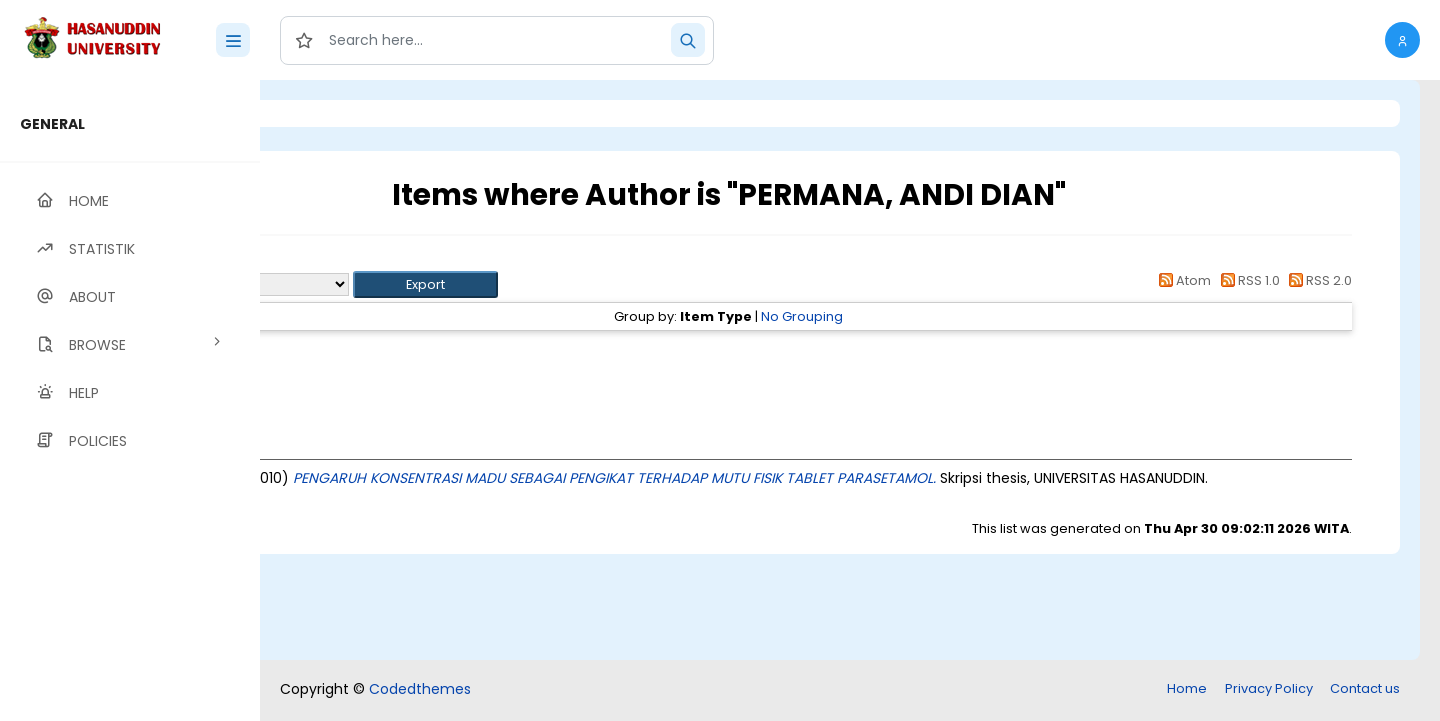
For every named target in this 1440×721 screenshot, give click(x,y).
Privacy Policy (1269, 688)
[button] (1402, 40)
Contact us (1365, 688)
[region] (130, 400)
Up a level (368, 261)
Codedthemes (420, 689)
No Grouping (914, 316)
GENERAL (52, 124)
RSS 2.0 (1317, 280)
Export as (357, 284)
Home (1187, 688)
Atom (1182, 280)
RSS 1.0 (1246, 280)
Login (345, 113)
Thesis (407, 352)
